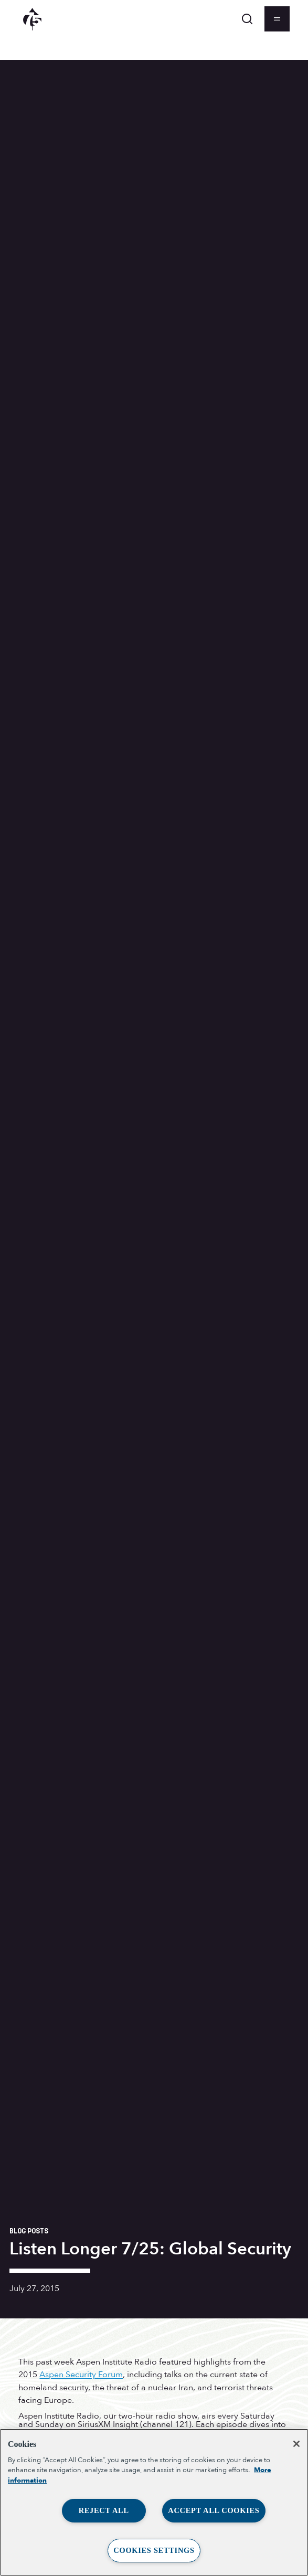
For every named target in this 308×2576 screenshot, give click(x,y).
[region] (154, 2502)
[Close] (296, 2443)
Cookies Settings (153, 2550)
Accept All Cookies (213, 2510)
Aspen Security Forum (81, 2374)
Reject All (104, 2510)
